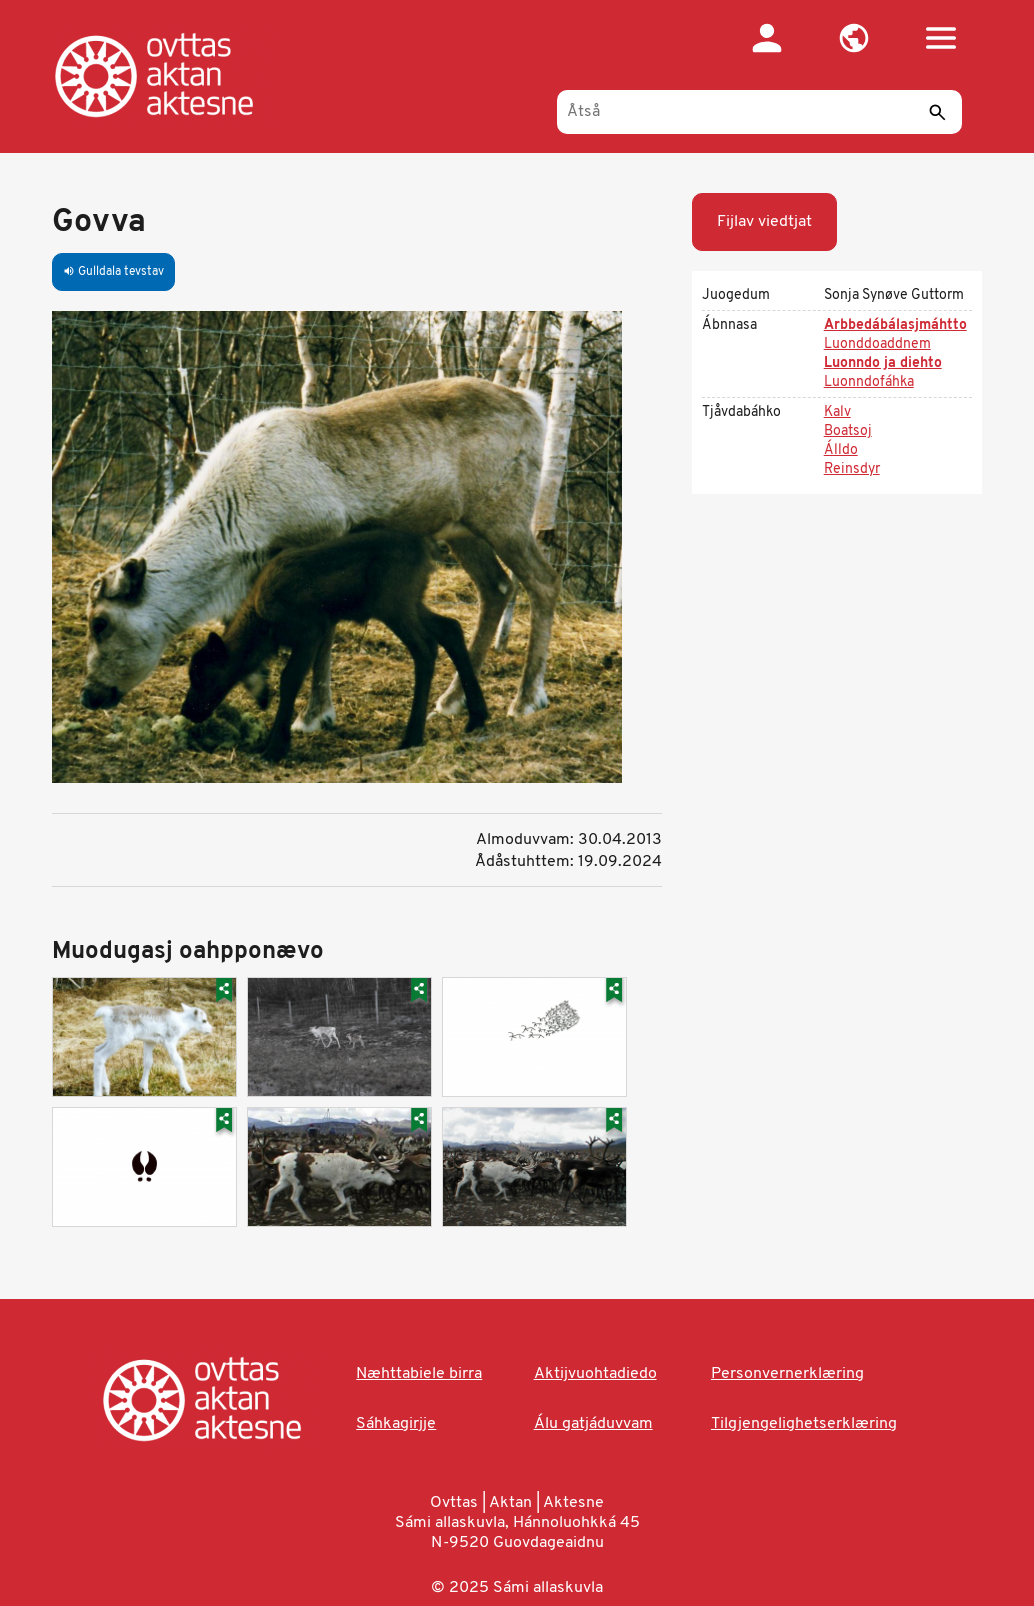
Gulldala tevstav (113, 272)
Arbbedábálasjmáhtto (895, 325)
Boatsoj (848, 431)
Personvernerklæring (787, 1374)
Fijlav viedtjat (764, 222)
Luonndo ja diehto (883, 363)
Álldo (841, 450)
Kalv (837, 412)
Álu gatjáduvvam (593, 1424)
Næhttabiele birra (419, 1374)
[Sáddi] (937, 112)
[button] (853, 38)
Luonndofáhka (869, 382)
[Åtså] (759, 112)
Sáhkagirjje (396, 1424)
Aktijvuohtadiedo (595, 1374)
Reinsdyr (852, 469)
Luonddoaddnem (877, 344)
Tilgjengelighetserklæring (804, 1424)
